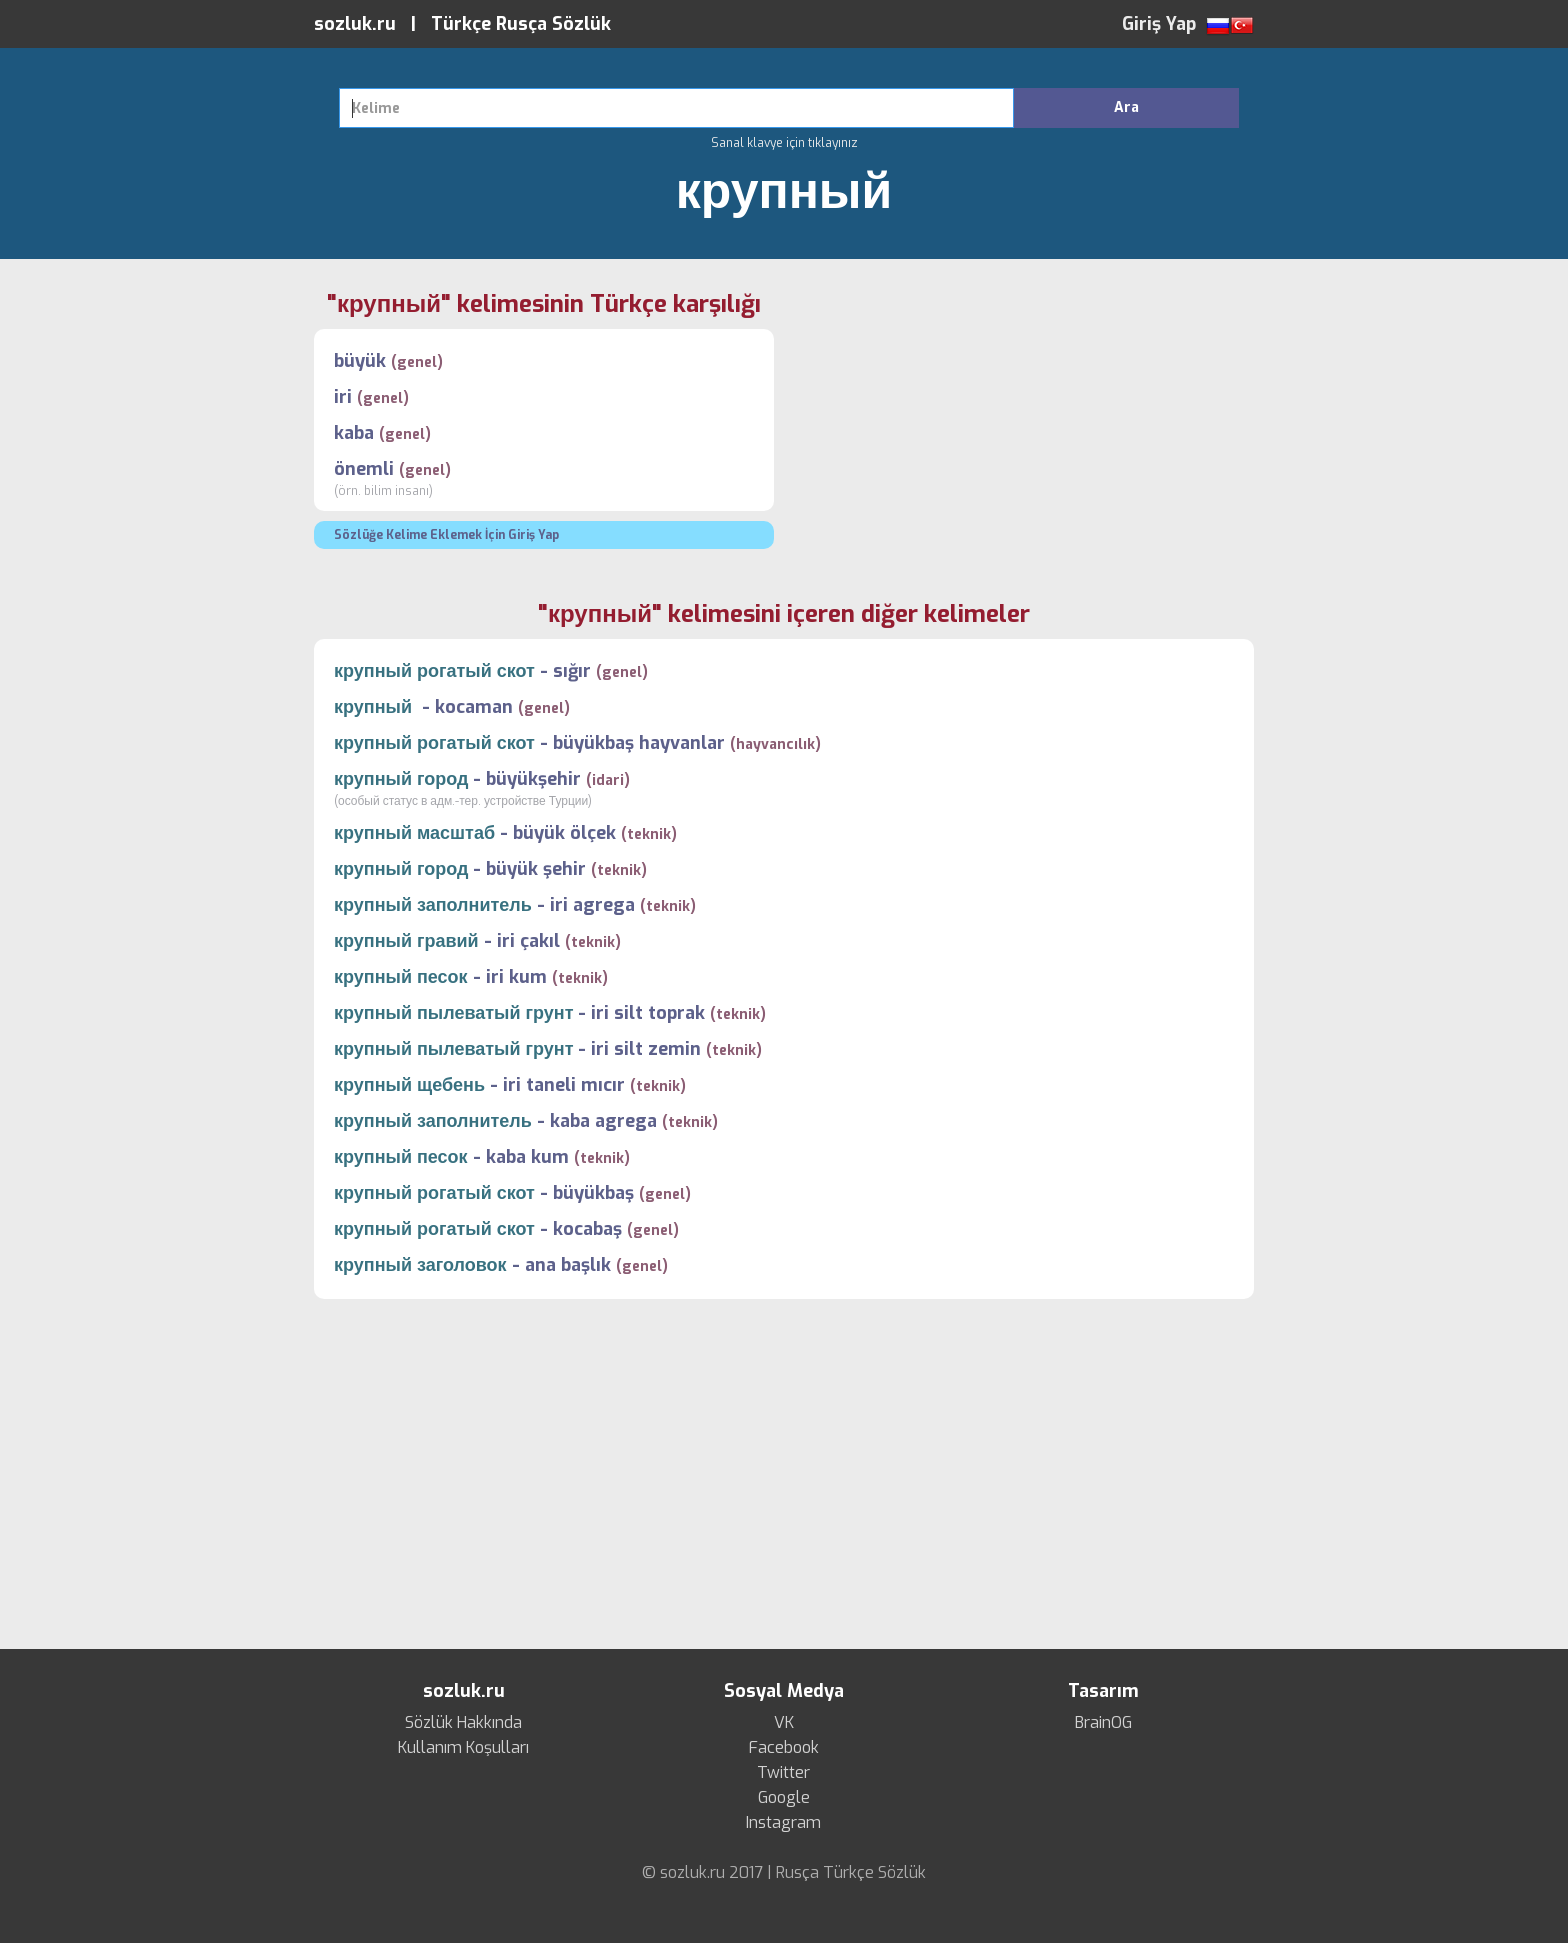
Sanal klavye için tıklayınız (784, 143)
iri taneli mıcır (564, 1085)
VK (784, 1723)
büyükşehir (533, 779)
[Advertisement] (1024, 429)
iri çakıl (528, 941)
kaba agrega (603, 1121)
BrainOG (1103, 1723)
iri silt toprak (648, 1013)
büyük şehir (536, 869)
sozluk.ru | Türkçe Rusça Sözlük (462, 24)
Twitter (783, 1773)
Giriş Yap (1159, 24)
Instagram (783, 1823)
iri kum (516, 977)
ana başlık (568, 1265)
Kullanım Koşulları (463, 1748)
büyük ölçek (564, 833)
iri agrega (592, 905)
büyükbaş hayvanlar (639, 743)
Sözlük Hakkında (463, 1723)
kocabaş (587, 1229)
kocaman (474, 707)
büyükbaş (593, 1193)
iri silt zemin (646, 1049)
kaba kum (527, 1157)
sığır (572, 671)
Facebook (784, 1748)
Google (784, 1798)
